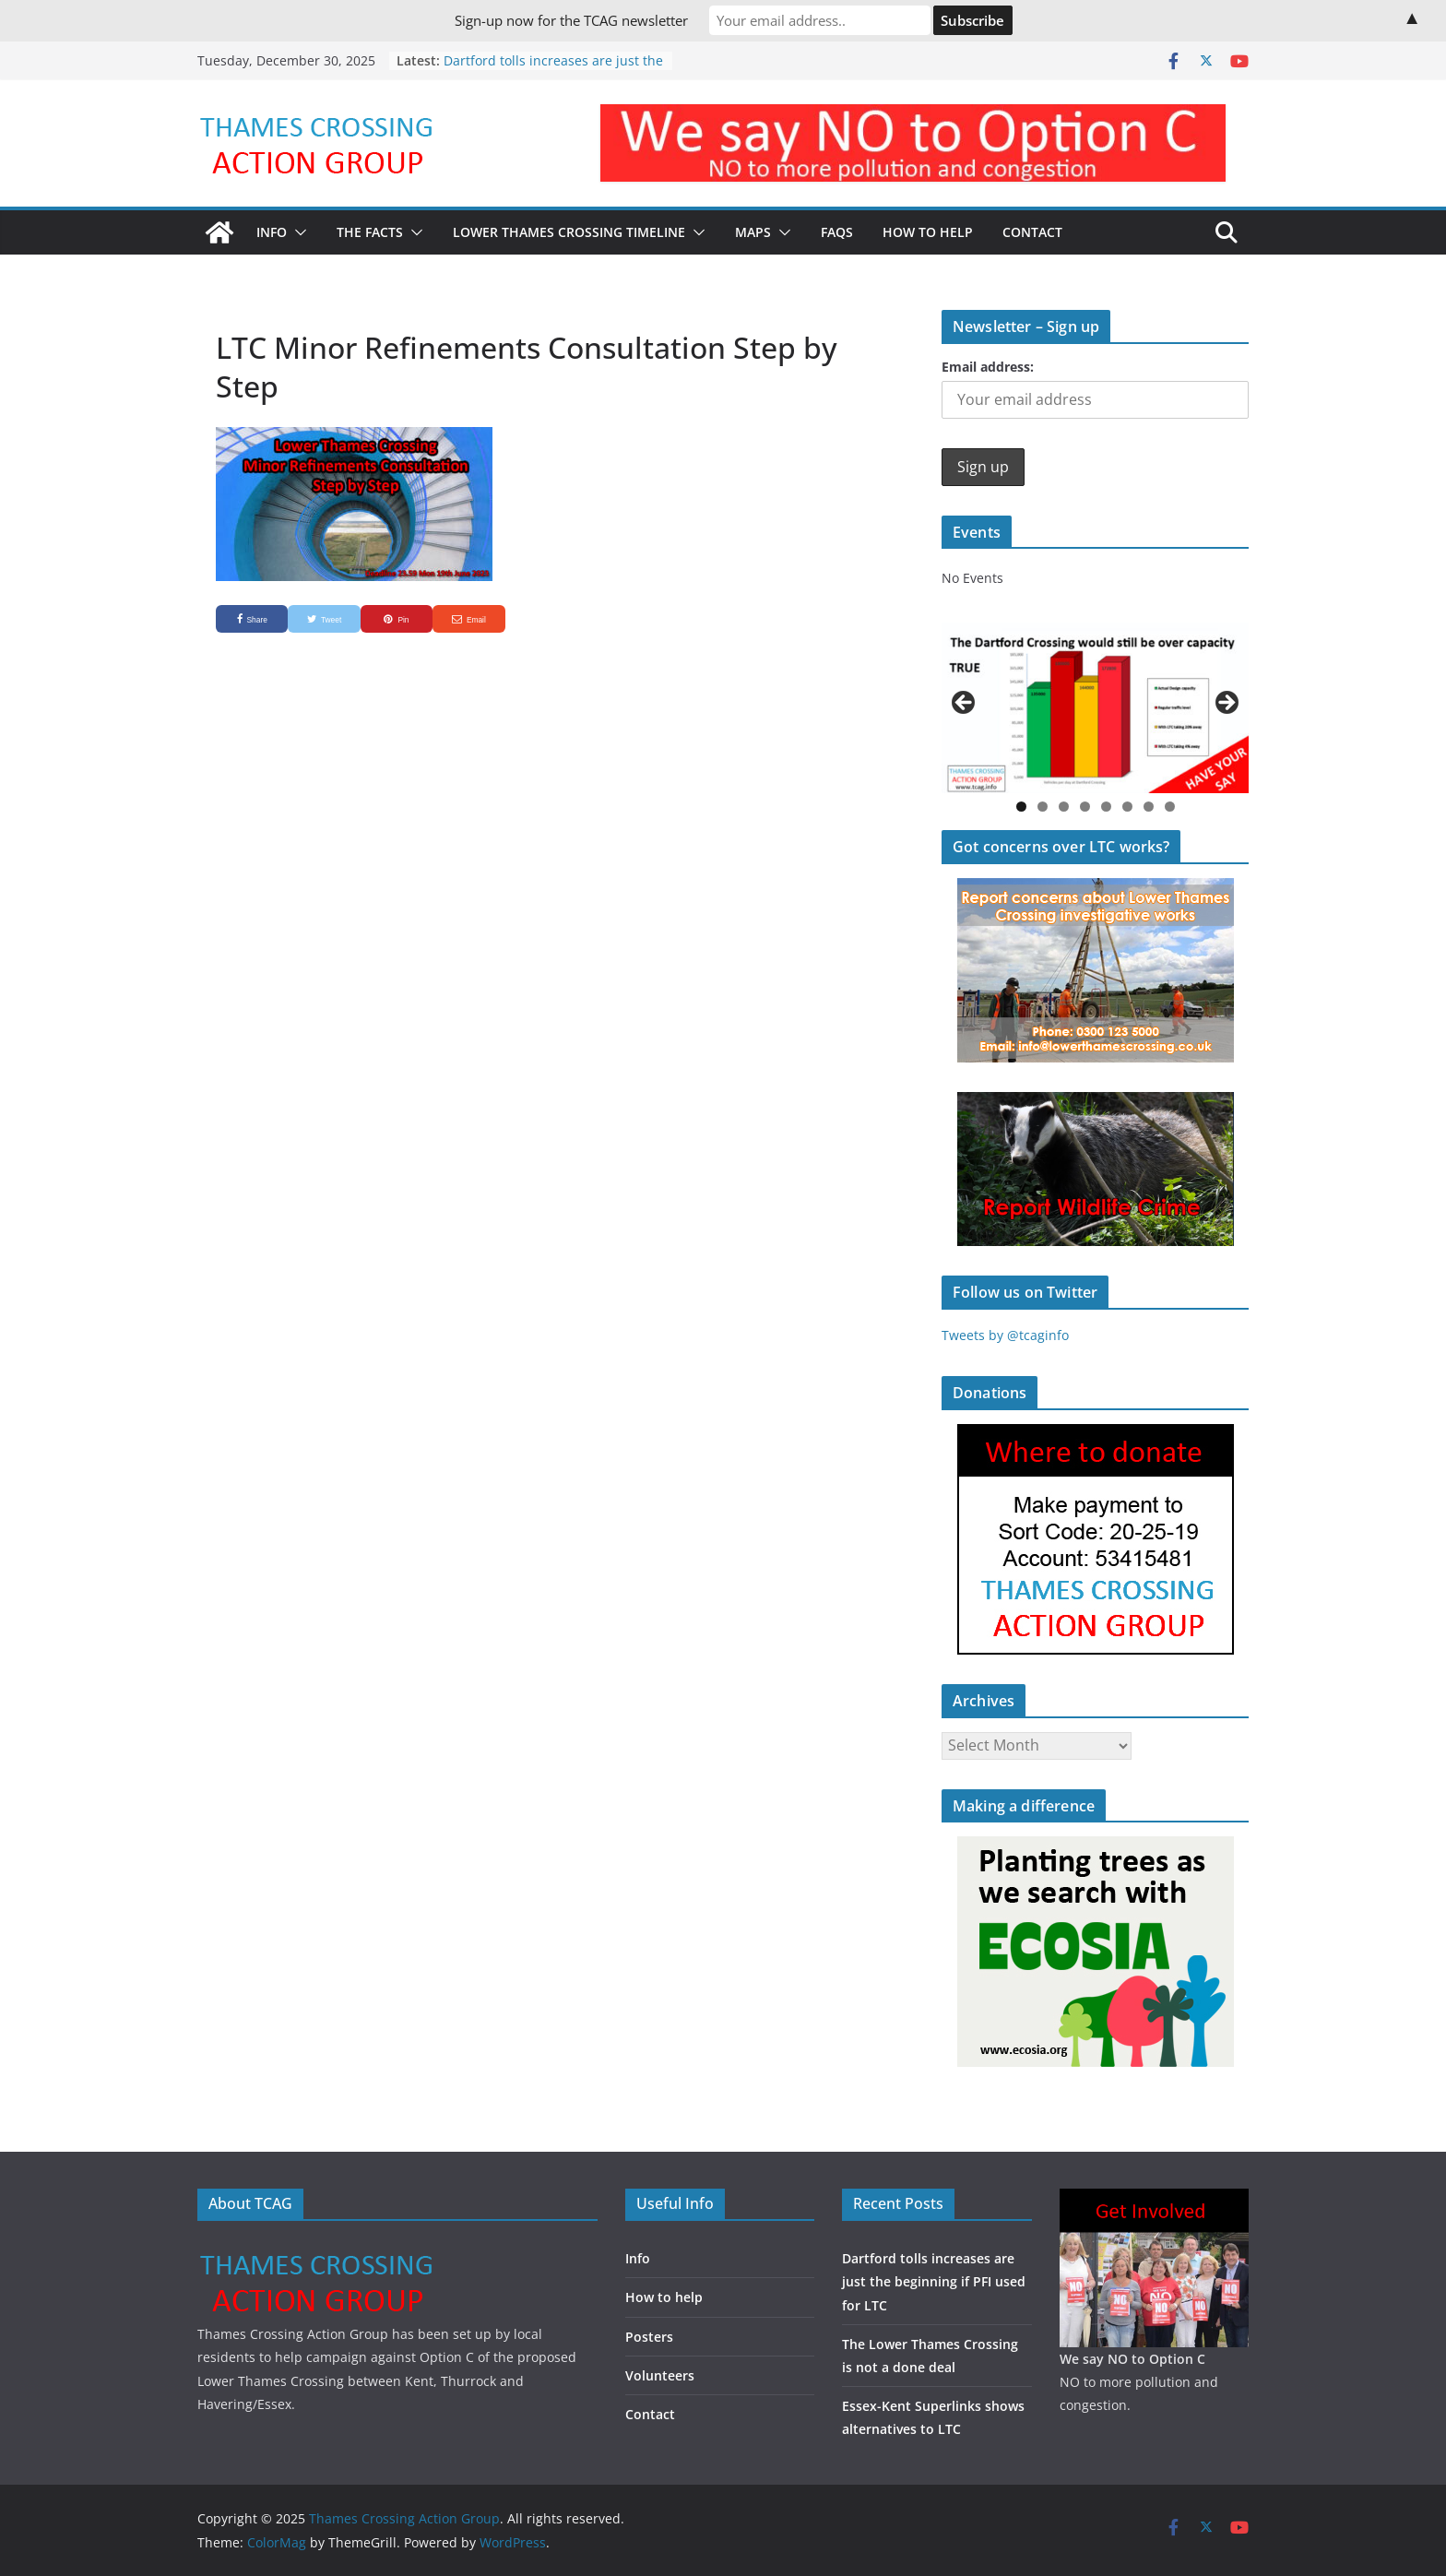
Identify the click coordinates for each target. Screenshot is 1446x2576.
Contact (1032, 232)
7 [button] (1149, 806)
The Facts (370, 232)
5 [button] (1106, 806)
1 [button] (1021, 806)
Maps (753, 232)
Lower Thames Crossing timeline (569, 232)
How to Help (928, 232)
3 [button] (1064, 806)
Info (271, 232)
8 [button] (1170, 806)
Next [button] (1225, 704)
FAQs (837, 232)
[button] (297, 232)
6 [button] (1127, 806)
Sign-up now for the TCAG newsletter (571, 20)
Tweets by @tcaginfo (1005, 1335)
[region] (1095, 708)
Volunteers (659, 2375)
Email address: (988, 366)
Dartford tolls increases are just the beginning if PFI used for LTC (553, 70)
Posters (649, 2336)
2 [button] (1042, 806)
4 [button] (1085, 806)
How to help (664, 2297)
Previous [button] (964, 704)
